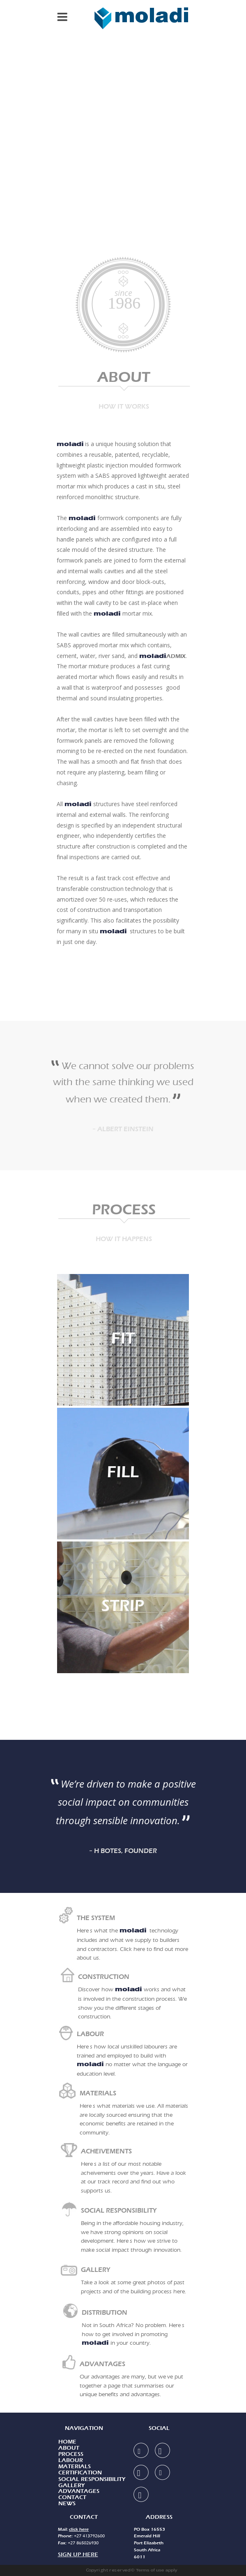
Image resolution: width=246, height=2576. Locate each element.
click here (79, 2529)
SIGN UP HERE (78, 2554)
